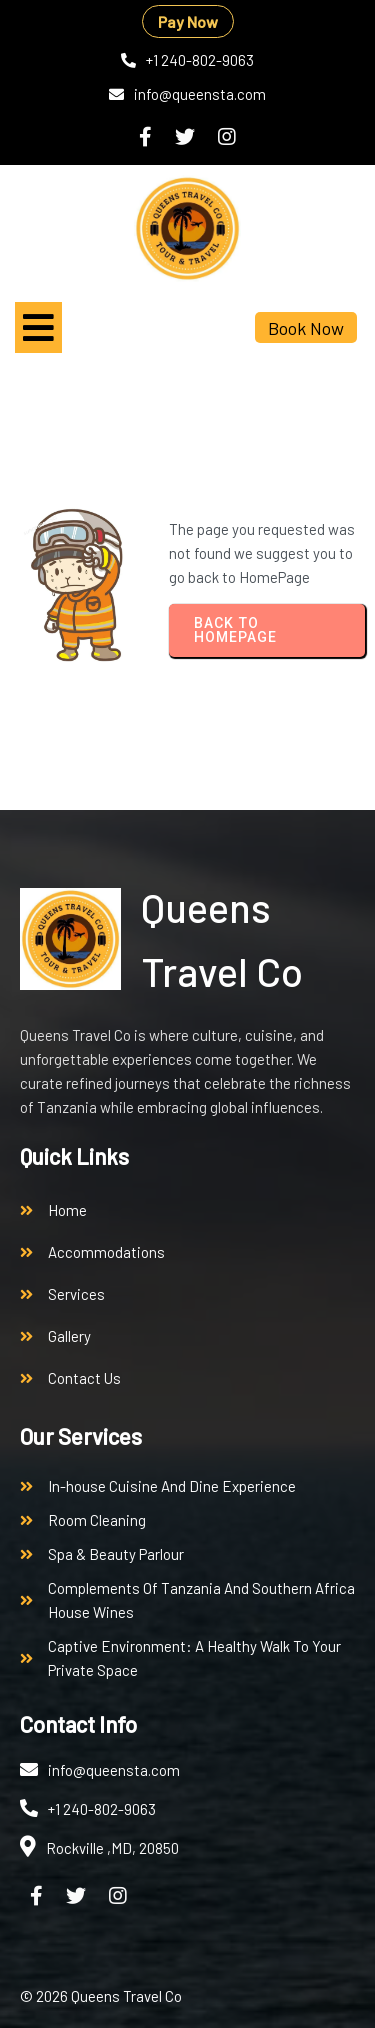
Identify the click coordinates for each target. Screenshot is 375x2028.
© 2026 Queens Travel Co (101, 1996)
